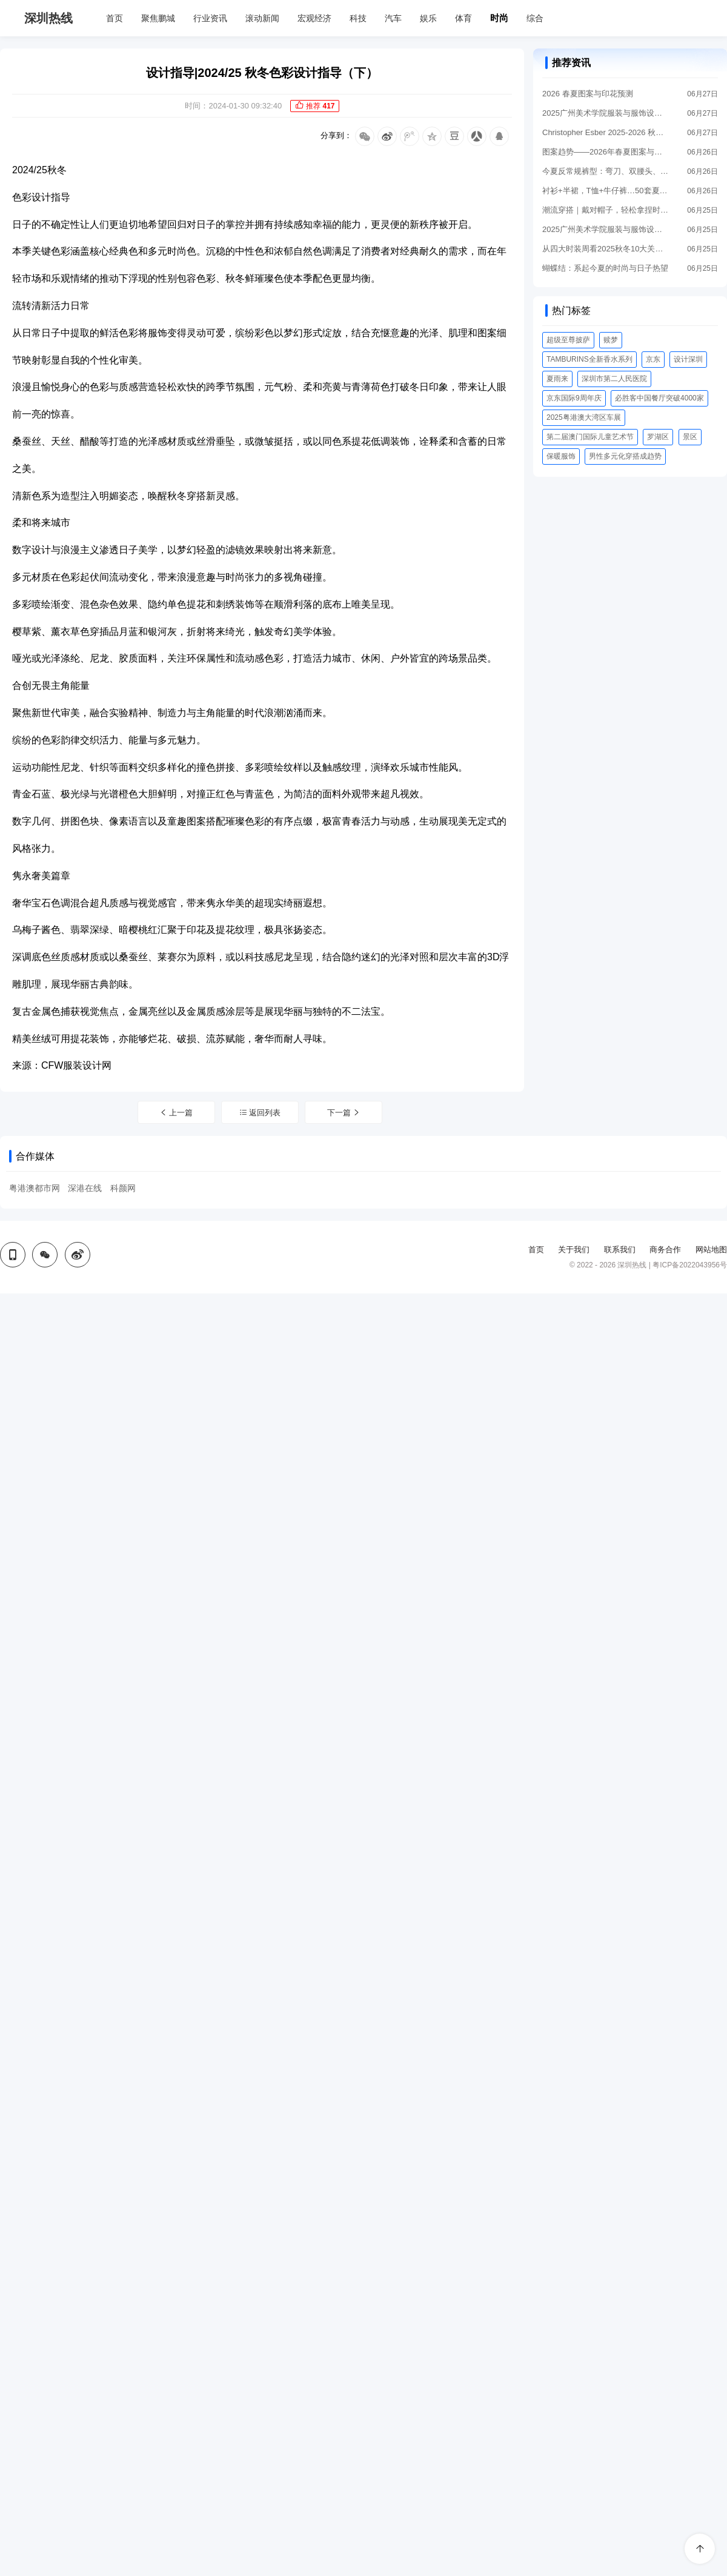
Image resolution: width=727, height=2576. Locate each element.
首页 (114, 18)
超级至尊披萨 (568, 340)
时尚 (499, 18)
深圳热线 (48, 18)
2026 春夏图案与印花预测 (587, 93)
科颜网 (123, 1188)
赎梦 (610, 340)
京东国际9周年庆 (574, 398)
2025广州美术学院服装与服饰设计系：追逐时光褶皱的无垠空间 (605, 113)
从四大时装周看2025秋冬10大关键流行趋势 (605, 248)
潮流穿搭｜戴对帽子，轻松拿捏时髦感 (605, 209)
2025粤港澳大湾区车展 (583, 417)
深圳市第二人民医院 (614, 378)
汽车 (393, 18)
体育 (463, 18)
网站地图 (711, 1249)
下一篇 (344, 1112)
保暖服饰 (561, 456)
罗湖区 (658, 437)
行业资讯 (210, 18)
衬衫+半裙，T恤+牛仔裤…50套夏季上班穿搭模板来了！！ (605, 190)
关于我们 (573, 1249)
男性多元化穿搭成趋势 (625, 456)
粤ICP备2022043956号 (689, 1265)
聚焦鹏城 (158, 18)
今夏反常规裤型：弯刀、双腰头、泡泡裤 (605, 171)
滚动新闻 (262, 18)
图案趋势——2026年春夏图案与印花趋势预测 (605, 151)
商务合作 (665, 1249)
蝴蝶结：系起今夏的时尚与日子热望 (605, 268)
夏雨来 (557, 378)
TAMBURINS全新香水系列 (589, 359)
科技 (358, 18)
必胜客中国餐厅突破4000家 (659, 398)
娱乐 (428, 18)
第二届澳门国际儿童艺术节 (590, 437)
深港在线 (85, 1188)
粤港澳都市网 (34, 1188)
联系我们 (620, 1249)
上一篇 (176, 1112)
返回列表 (260, 1112)
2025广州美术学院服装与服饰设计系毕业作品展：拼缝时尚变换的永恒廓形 (605, 229)
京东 (653, 359)
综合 (534, 18)
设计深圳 (688, 359)
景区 (690, 437)
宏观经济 (314, 18)
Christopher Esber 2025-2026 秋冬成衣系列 (605, 132)
